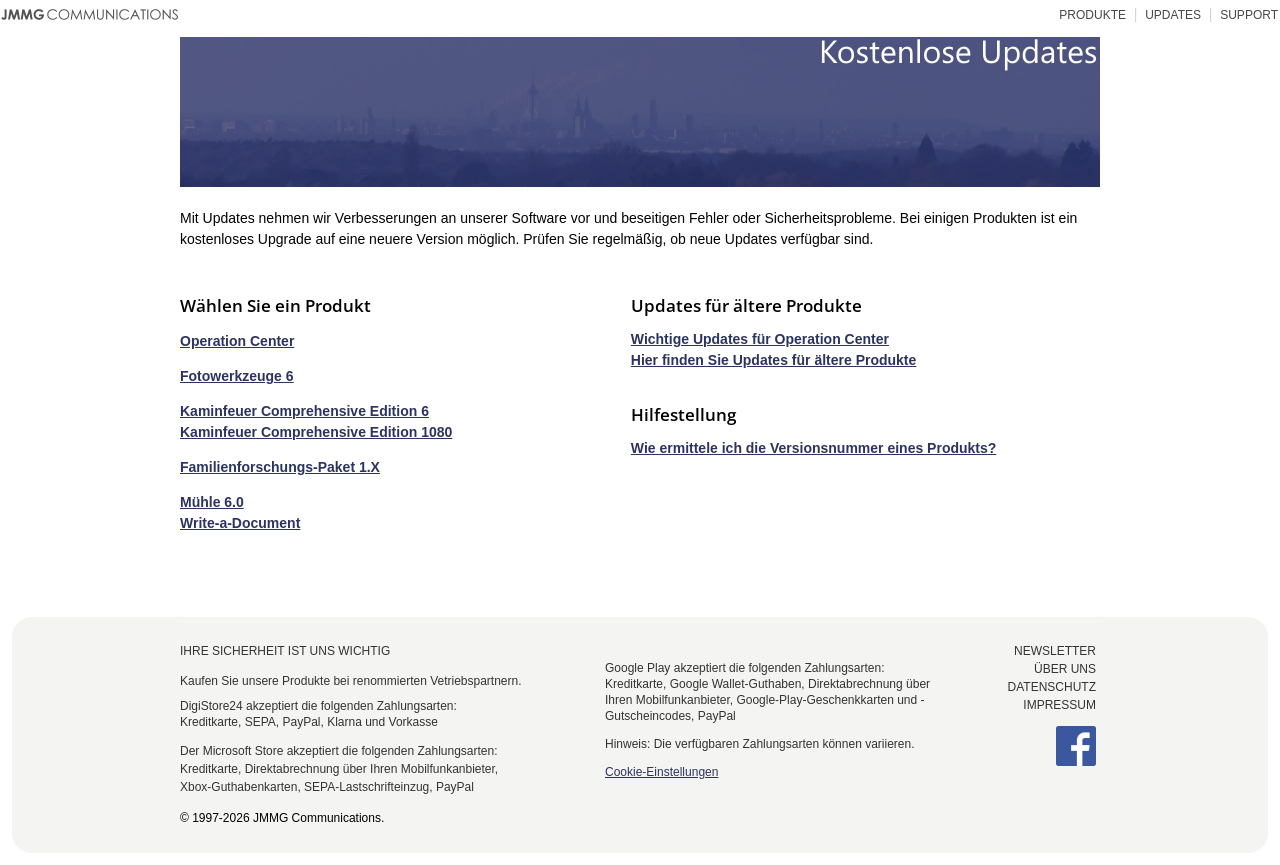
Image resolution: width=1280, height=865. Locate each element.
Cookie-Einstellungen (661, 772)
